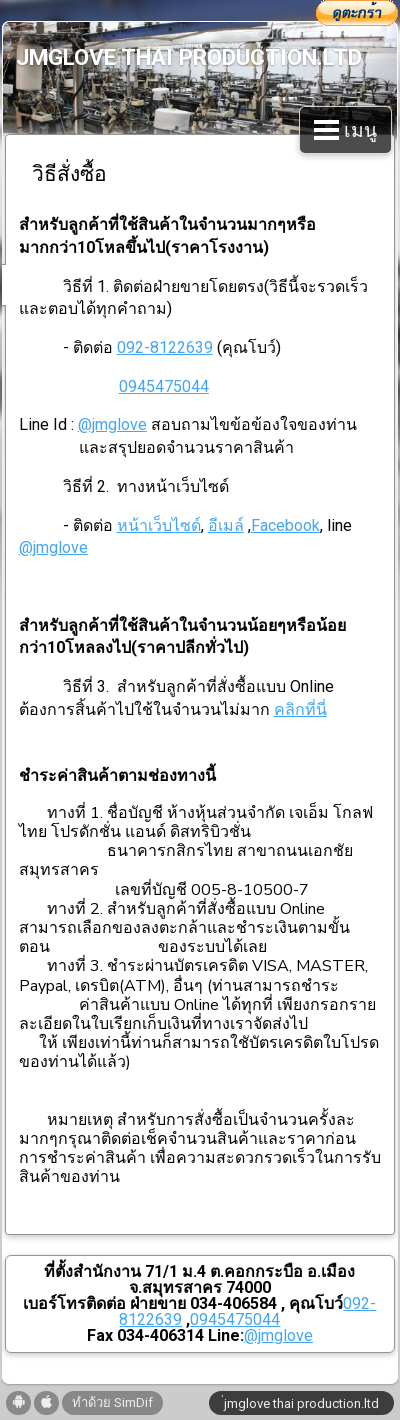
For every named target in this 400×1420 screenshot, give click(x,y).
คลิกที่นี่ (300, 709)
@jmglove (112, 424)
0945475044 (164, 386)
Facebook (285, 525)
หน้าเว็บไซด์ (159, 525)
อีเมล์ (226, 525)
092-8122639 (165, 347)
